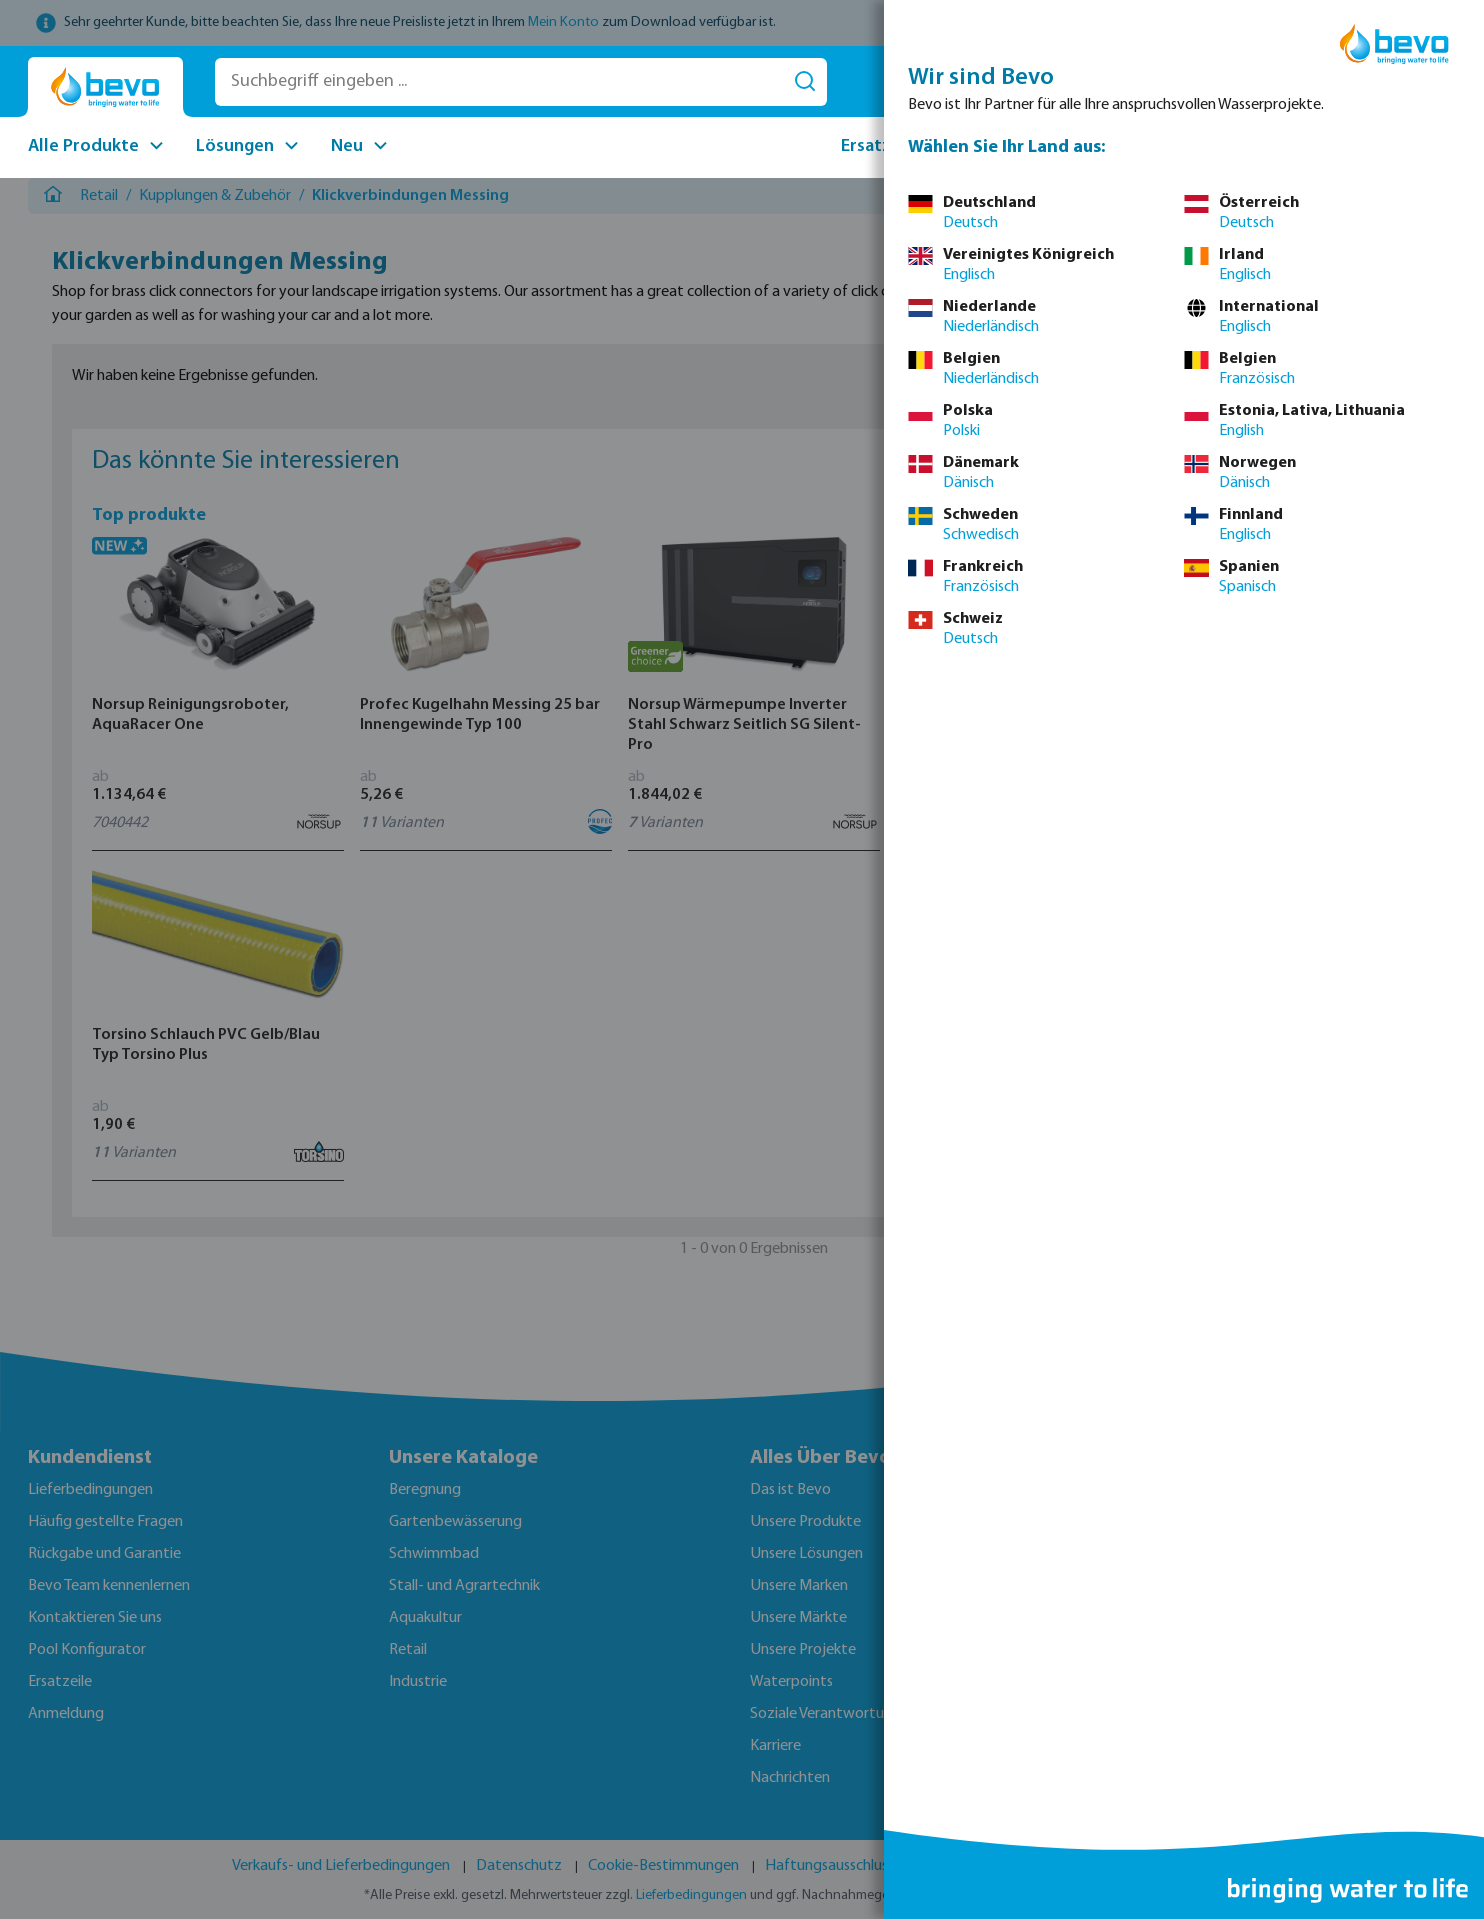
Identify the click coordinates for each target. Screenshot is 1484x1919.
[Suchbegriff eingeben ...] (499, 82)
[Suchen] (805, 82)
